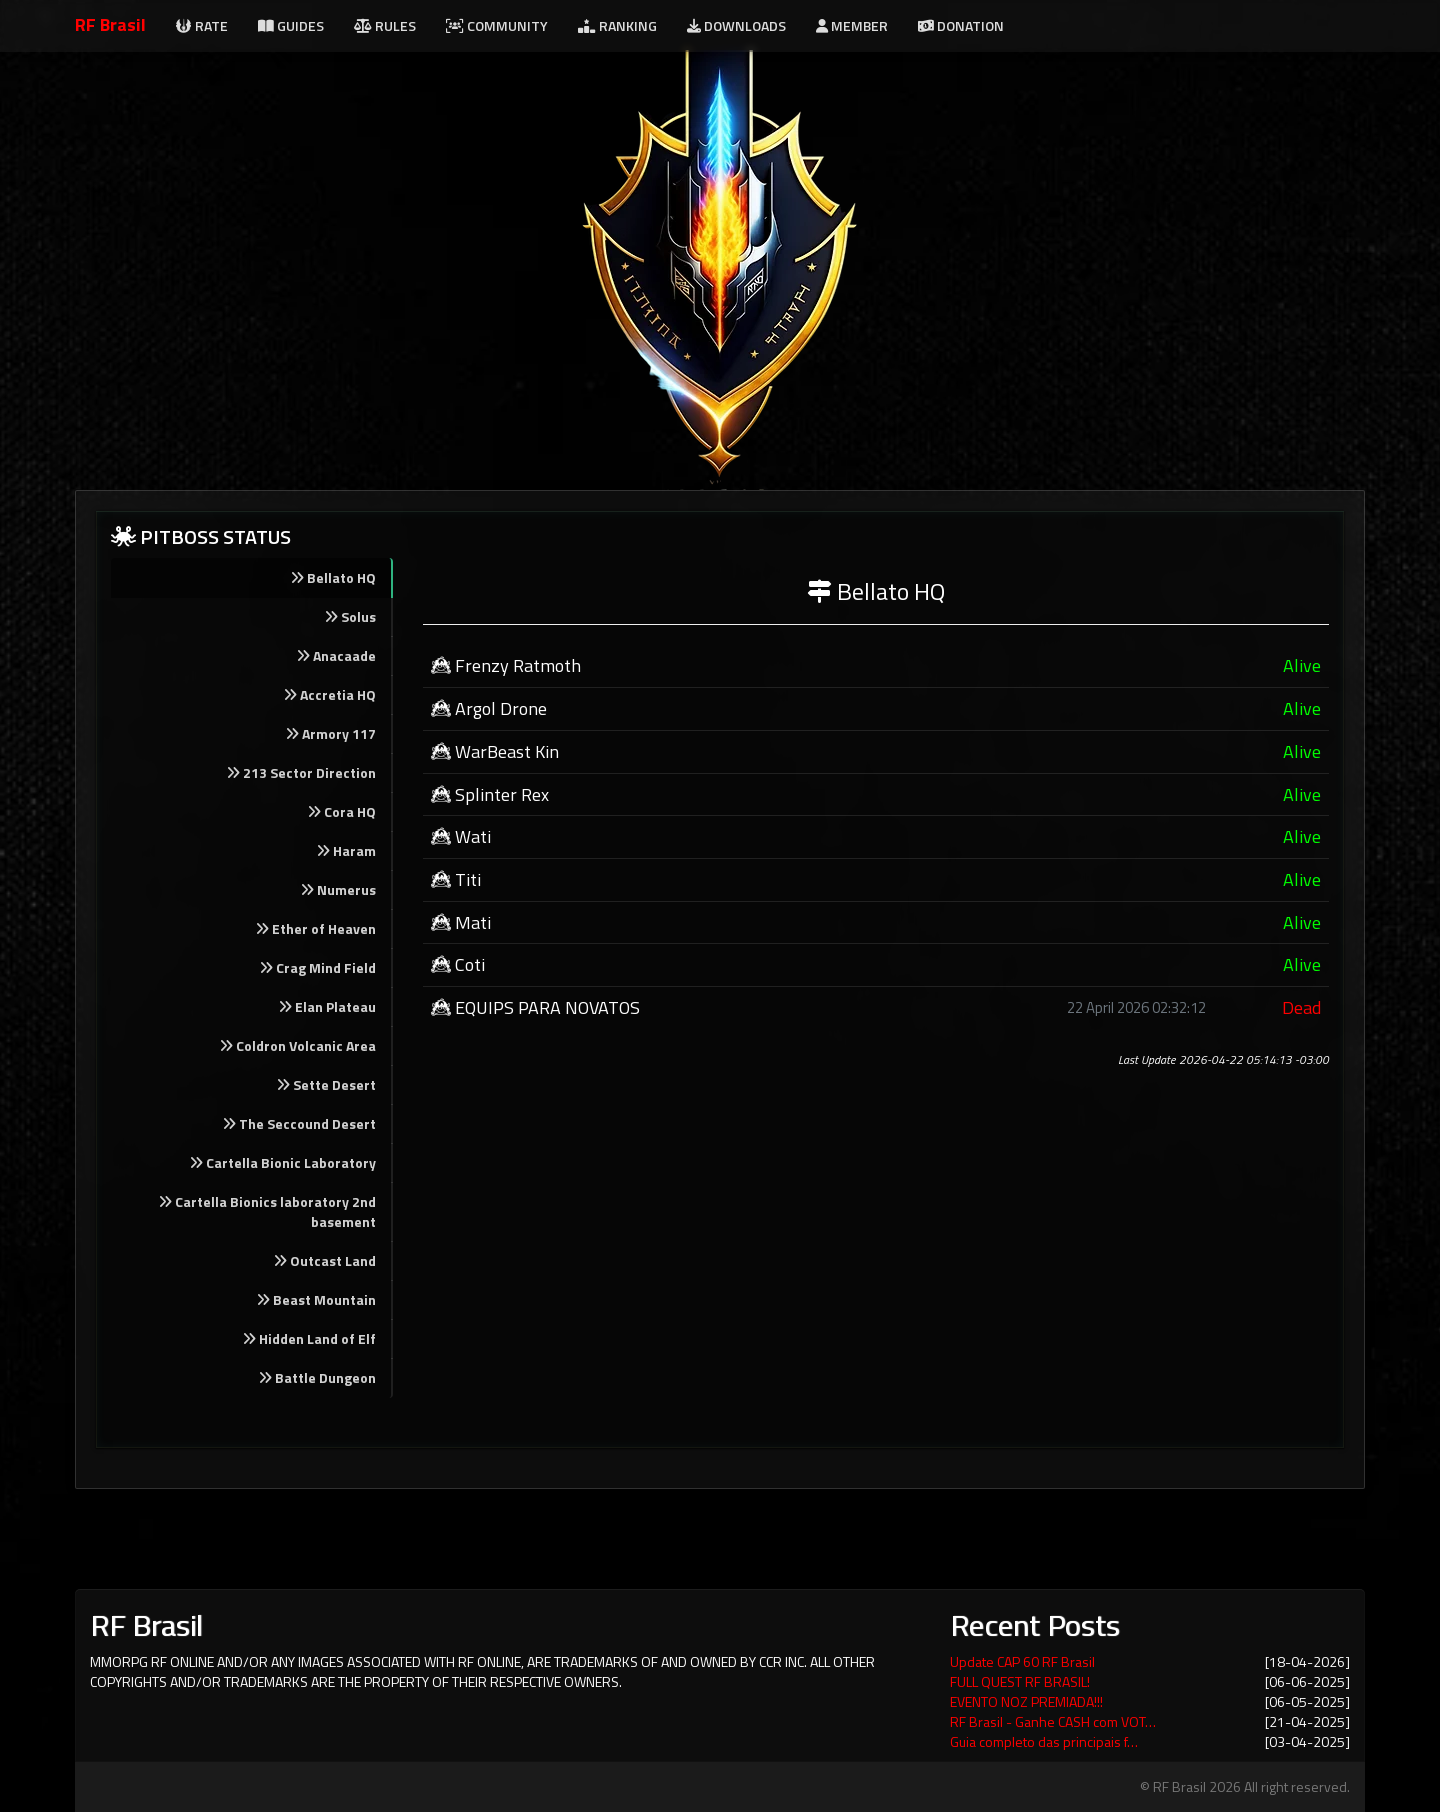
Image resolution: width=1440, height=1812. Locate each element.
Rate (202, 25)
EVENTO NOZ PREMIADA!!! (1026, 1701)
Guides (291, 25)
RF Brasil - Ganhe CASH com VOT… (1053, 1721)
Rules (385, 25)
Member (852, 25)
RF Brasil (110, 24)
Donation (961, 25)
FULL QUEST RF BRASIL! (1020, 1681)
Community (497, 25)
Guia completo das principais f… (1044, 1741)
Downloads (736, 25)
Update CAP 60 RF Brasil (1022, 1661)
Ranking (617, 25)
